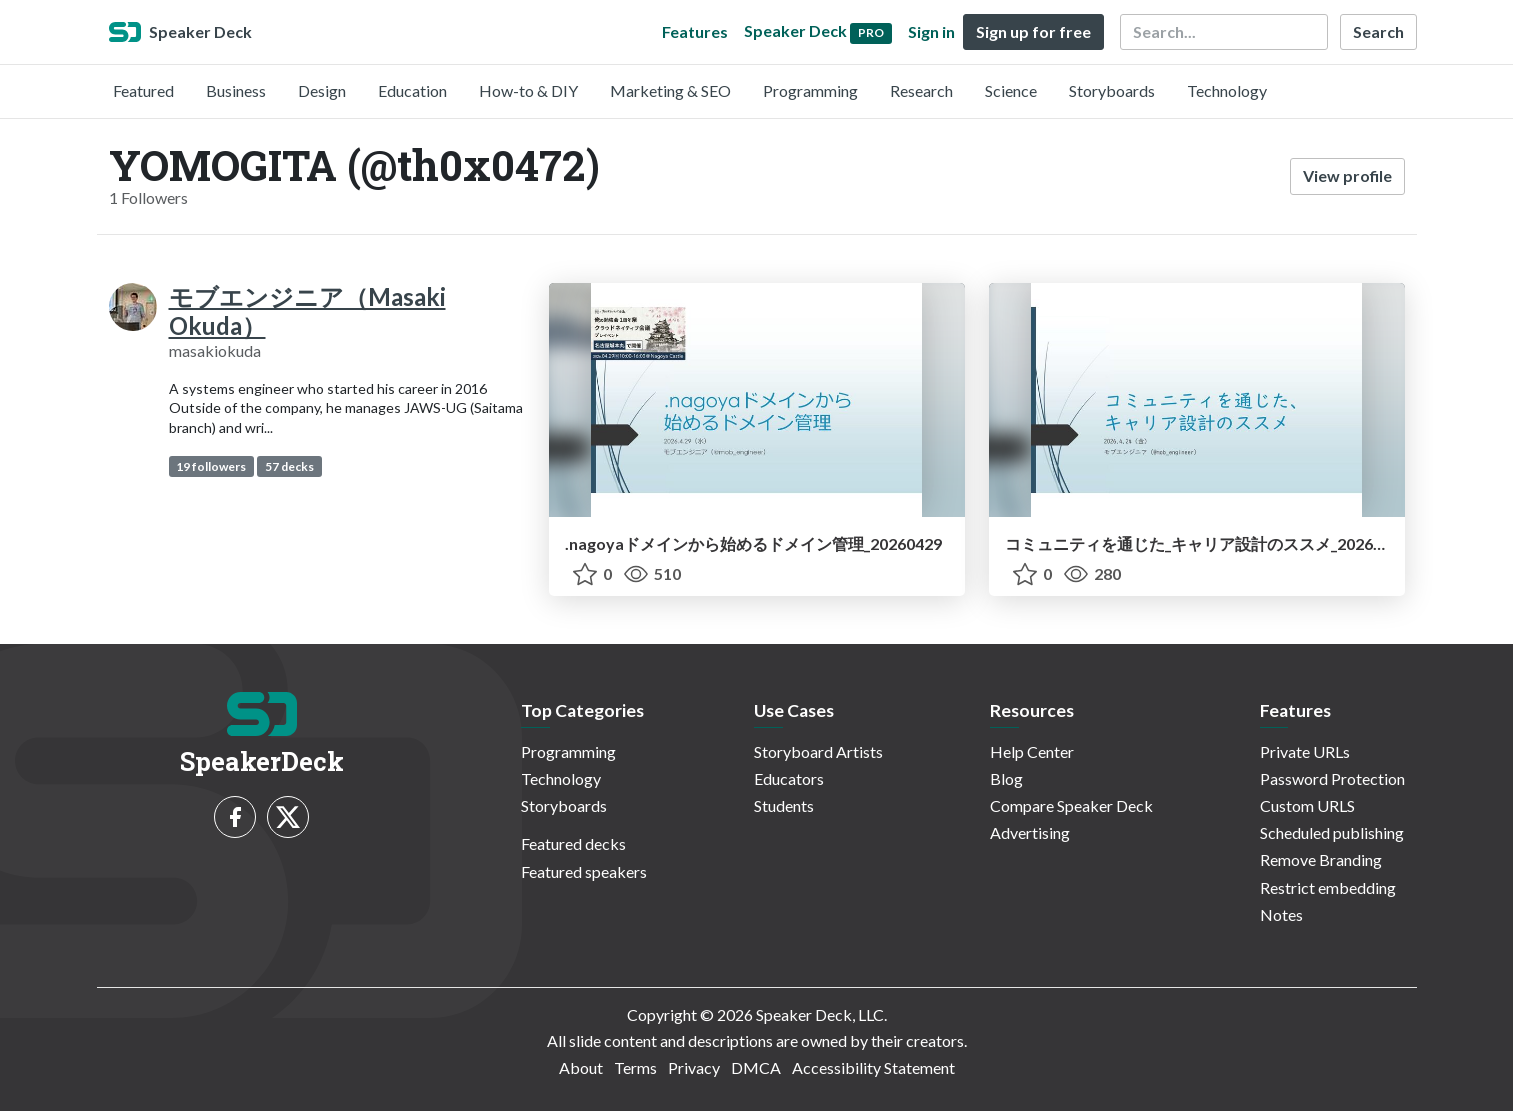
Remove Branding (1321, 859)
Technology (1227, 90)
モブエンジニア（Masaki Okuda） (307, 311)
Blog (1006, 778)
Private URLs (1305, 751)
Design (322, 90)
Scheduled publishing (1332, 832)
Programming (810, 90)
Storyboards (1112, 90)
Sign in (931, 31)
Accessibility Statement (873, 1067)
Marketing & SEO (670, 90)
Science (1011, 90)
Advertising (1030, 832)
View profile (1347, 175)
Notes (1281, 914)
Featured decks (573, 843)
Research (921, 90)
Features (695, 31)
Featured (143, 90)
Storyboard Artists (818, 751)
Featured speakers (584, 871)
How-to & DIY (528, 90)
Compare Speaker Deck (1071, 805)
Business (236, 90)
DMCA (756, 1067)
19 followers (211, 466)
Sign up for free (1033, 31)
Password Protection (1332, 778)
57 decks (289, 466)
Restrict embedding (1328, 887)
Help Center (1032, 751)
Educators (789, 778)
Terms (635, 1067)
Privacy (694, 1067)
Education (412, 90)
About (581, 1067)
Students (784, 805)
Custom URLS (1307, 805)
